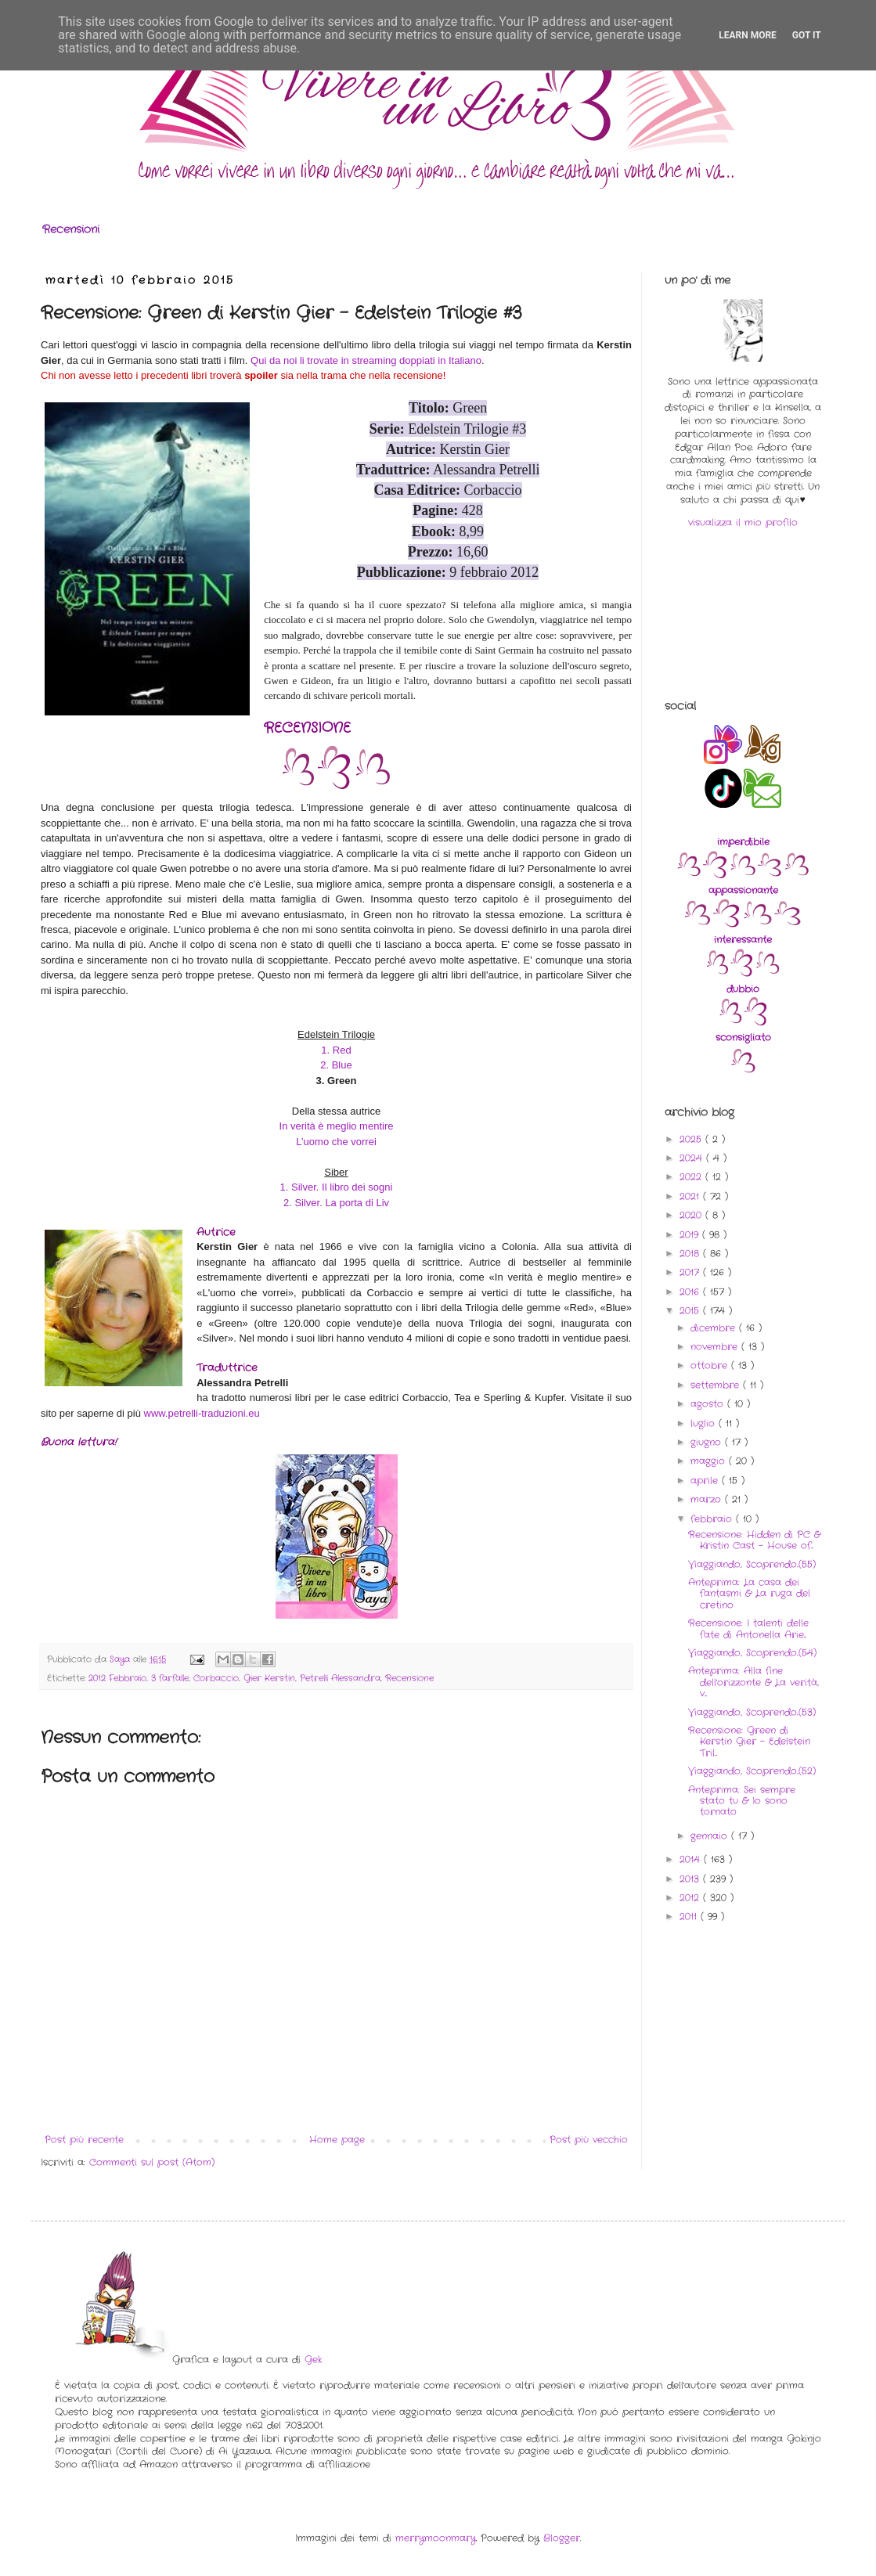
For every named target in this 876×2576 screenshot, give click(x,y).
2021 (691, 1196)
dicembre (714, 1328)
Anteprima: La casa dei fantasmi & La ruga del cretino (749, 1594)
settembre (716, 1385)
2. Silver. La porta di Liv (336, 1203)
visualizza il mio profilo (743, 522)
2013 (691, 1879)
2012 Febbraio (117, 1678)
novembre (715, 1346)
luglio (704, 1423)
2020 (692, 1215)
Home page (337, 2139)
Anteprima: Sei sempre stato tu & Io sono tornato (741, 1801)
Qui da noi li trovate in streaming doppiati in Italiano (366, 360)
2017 (691, 1272)
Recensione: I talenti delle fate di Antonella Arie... (748, 1628)
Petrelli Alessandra (340, 1678)
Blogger (561, 2538)
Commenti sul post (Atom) (151, 2162)
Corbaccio (216, 1678)
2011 (690, 1916)
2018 (691, 1253)
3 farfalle (170, 1678)
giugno (707, 1442)
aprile (706, 1480)
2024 (693, 1158)
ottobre (710, 1365)
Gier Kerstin (269, 1678)
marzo (707, 1499)
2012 (691, 1897)
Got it (806, 35)
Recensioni (70, 229)
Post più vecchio (589, 2139)
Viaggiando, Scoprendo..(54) (752, 1652)
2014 (692, 1859)
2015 (691, 1310)
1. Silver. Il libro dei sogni (336, 1187)
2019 (691, 1234)
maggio (709, 1461)
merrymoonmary (435, 2538)
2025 (692, 1139)
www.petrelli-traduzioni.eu (202, 1413)
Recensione (409, 1678)
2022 (692, 1177)
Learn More (748, 35)
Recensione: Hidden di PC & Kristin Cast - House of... (754, 1540)
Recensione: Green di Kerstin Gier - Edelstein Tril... (749, 1742)
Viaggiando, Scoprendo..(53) (752, 1712)
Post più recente (84, 2139)
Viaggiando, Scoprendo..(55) (752, 1564)
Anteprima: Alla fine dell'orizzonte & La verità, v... (753, 1682)
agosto (708, 1403)
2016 (691, 1292)
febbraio (713, 1519)
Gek (313, 2359)
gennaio (710, 1836)
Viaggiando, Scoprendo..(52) (752, 1771)
